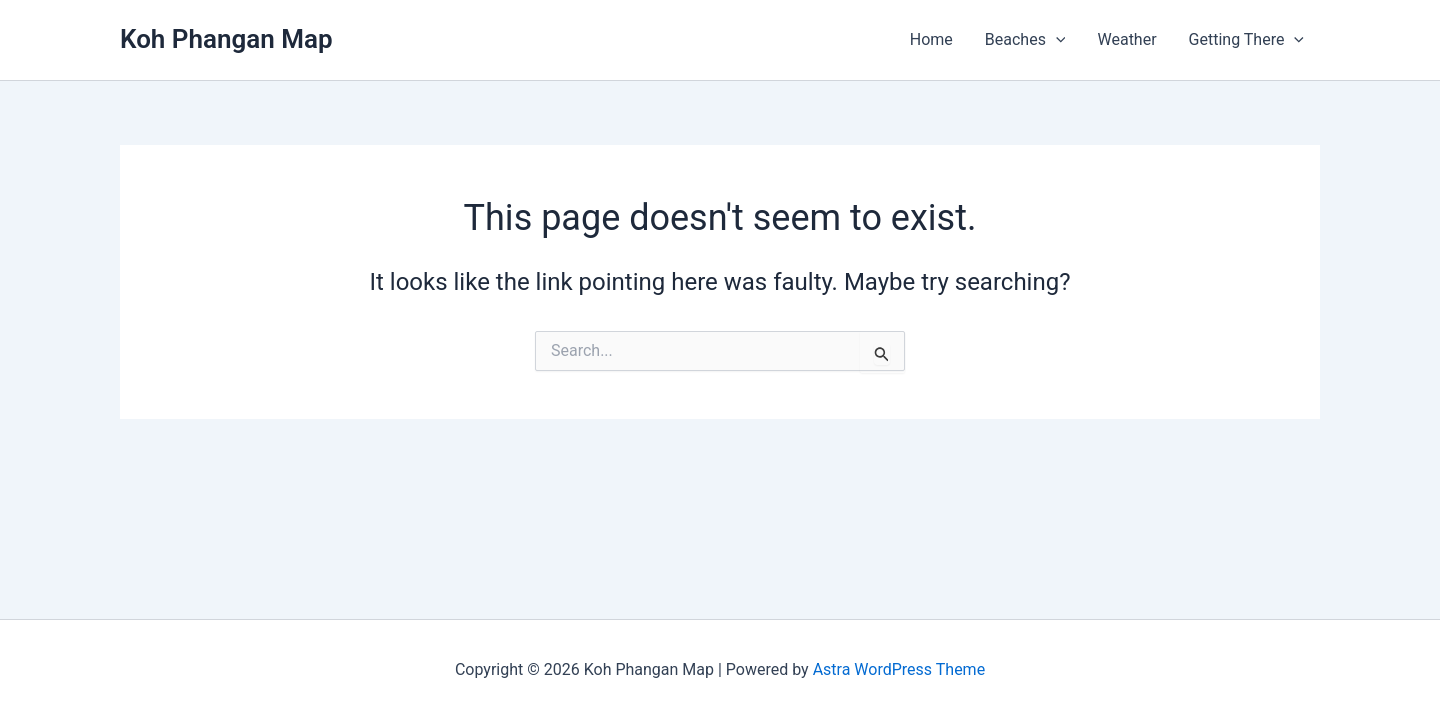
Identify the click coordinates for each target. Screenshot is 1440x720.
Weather (1126, 39)
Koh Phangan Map (226, 39)
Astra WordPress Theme (899, 669)
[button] (1056, 40)
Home (931, 39)
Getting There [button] (1246, 40)
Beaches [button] (1025, 40)
